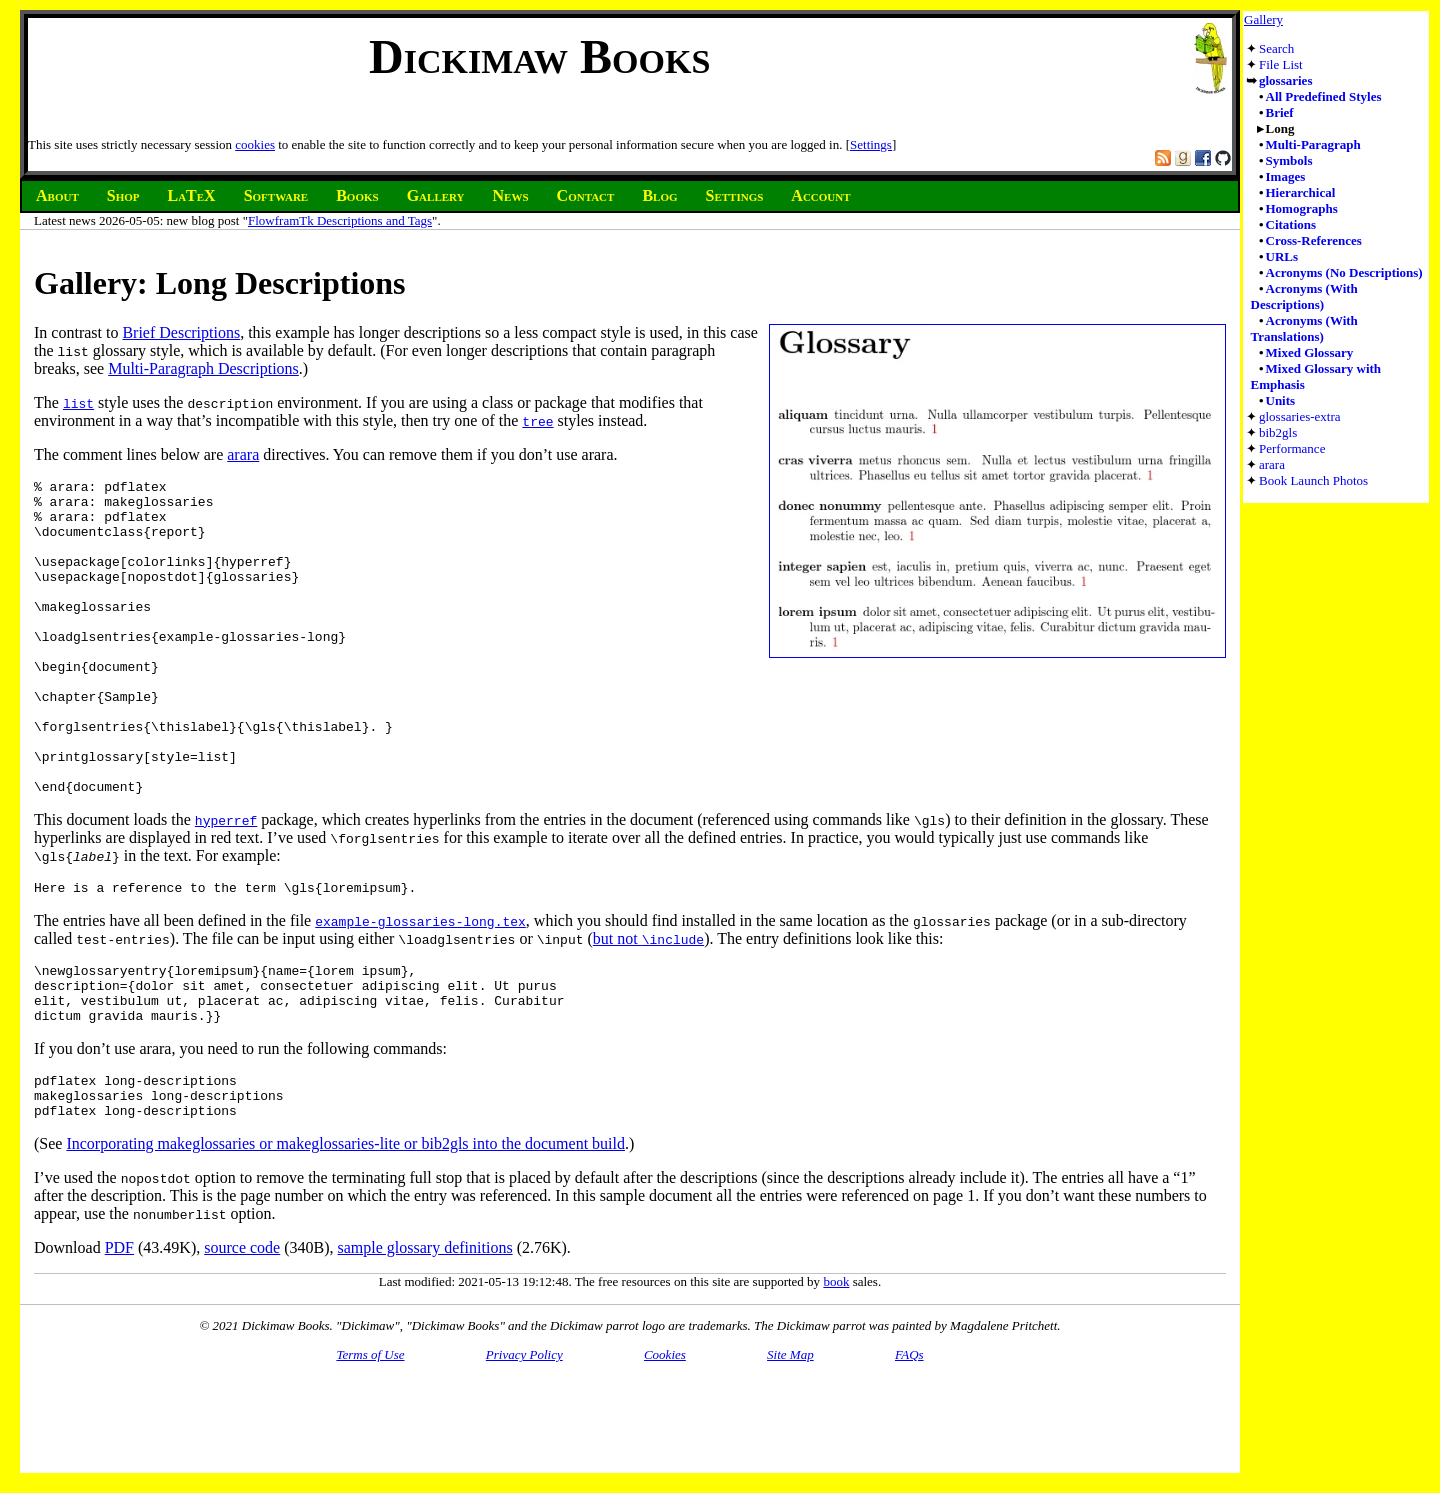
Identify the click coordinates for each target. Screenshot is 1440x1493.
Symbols (1289, 160)
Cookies (665, 1441)
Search (1276, 48)
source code (242, 1334)
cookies (255, 144)
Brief (1280, 112)
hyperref (226, 883)
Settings (871, 144)
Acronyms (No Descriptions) (1344, 272)
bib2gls (1278, 432)
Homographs (1302, 208)
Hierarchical (1301, 192)
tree (537, 421)
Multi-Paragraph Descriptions (203, 368)
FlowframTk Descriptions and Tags (340, 220)
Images (1286, 176)
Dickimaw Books (539, 56)
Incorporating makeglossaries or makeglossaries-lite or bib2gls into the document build (345, 1230)
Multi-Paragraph (1313, 144)
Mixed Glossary (1310, 352)
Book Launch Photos (1313, 480)
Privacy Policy (524, 1441)
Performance (1292, 448)
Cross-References (1314, 240)
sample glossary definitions (425, 1334)
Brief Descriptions (181, 332)
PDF (119, 1334)
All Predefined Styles (1324, 96)
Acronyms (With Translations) (1304, 328)
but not (648, 1004)
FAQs (909, 1441)
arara (1272, 464)
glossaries (1285, 80)
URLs (1282, 256)
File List (1281, 64)
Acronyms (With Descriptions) (1304, 296)
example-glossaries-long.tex (420, 987)
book (836, 1368)
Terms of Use (370, 1441)
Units (1281, 400)
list (78, 403)
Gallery (1263, 19)
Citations (1291, 224)
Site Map (790, 1441)
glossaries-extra (1300, 416)
